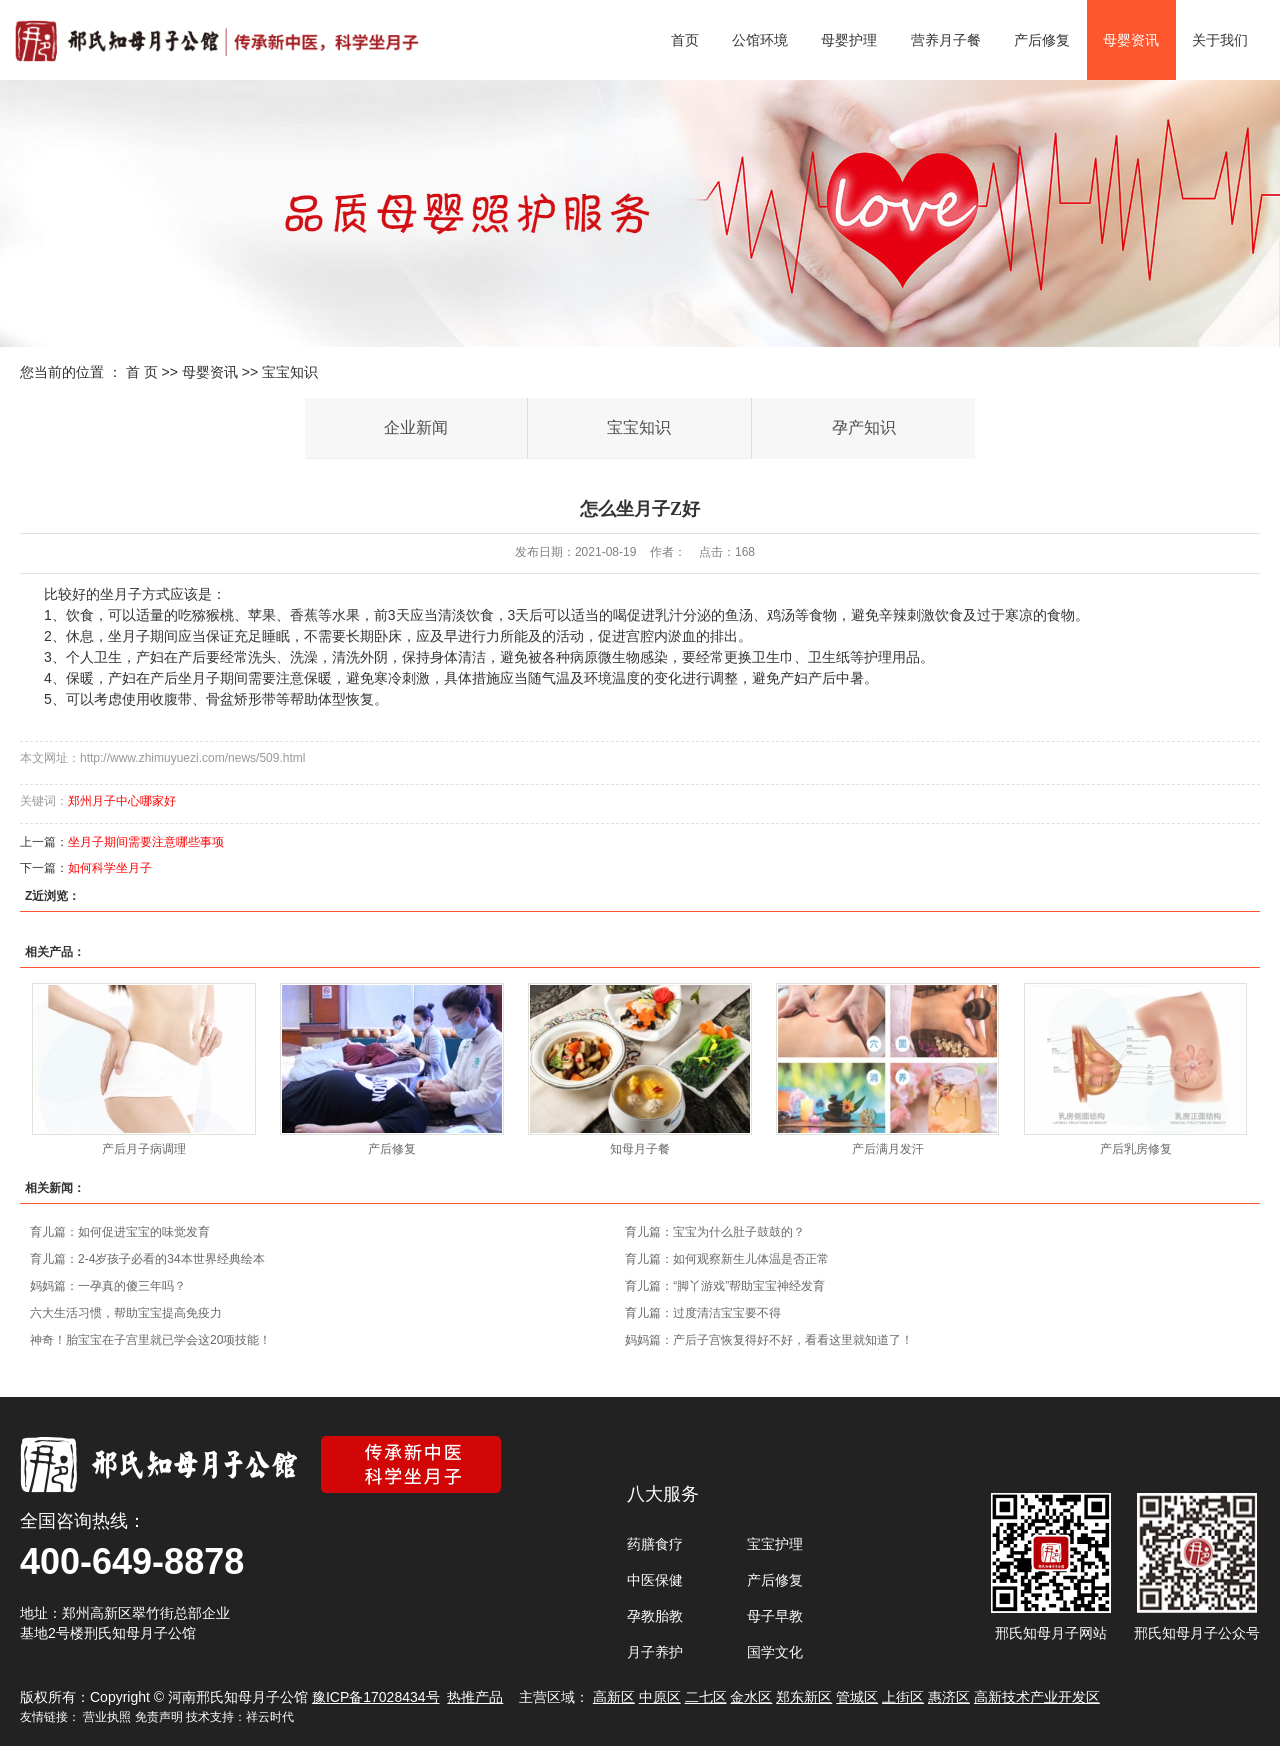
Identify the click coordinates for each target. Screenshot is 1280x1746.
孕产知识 (864, 427)
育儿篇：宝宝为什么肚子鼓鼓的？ (715, 1232)
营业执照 (107, 1717)
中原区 (660, 1697)
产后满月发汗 (888, 1149)
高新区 (614, 1697)
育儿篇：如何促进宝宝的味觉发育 (120, 1232)
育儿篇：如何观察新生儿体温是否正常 (727, 1259)
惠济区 (949, 1697)
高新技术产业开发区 (1037, 1697)
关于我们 (1220, 40)
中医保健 (655, 1580)
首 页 (142, 372)
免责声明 (159, 1717)
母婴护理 (849, 40)
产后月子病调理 (144, 1149)
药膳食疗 (655, 1544)
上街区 (903, 1697)
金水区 (751, 1697)
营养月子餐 (946, 40)
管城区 (857, 1697)
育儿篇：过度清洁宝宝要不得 (703, 1313)
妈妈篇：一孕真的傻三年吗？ (108, 1286)
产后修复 (1042, 40)
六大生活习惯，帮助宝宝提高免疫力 (126, 1313)
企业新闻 (416, 427)
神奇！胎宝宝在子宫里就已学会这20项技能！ (150, 1340)
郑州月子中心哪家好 (122, 801)
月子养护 (655, 1652)
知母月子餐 (640, 1149)
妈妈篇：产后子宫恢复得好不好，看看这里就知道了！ (769, 1340)
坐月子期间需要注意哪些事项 (146, 842)
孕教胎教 (655, 1616)
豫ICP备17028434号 (376, 1697)
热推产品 (475, 1697)
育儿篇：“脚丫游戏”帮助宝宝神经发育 (725, 1286)
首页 (685, 40)
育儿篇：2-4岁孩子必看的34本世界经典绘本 (147, 1259)
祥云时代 (270, 1717)
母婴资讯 (1131, 40)
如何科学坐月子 (110, 868)
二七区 (706, 1697)
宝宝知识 (290, 372)
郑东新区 (804, 1697)
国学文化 (775, 1652)
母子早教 (775, 1616)
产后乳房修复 (1136, 1149)
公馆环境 (760, 40)
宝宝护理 (775, 1544)
